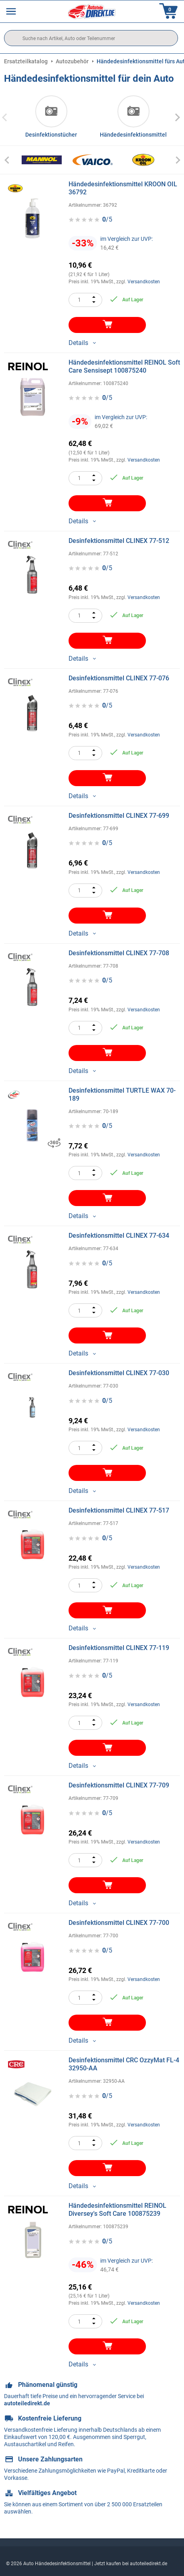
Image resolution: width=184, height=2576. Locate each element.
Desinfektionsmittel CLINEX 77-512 (119, 541)
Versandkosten (143, 281)
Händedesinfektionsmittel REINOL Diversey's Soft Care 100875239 (117, 2209)
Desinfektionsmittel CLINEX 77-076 (119, 678)
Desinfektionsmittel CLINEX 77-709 (119, 1785)
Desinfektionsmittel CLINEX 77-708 (119, 953)
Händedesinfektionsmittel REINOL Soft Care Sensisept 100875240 (124, 366)
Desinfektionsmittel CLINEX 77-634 (119, 1235)
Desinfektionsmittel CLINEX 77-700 (119, 1922)
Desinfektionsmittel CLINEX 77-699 (119, 815)
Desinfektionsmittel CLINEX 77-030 (119, 1373)
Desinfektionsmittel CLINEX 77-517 (119, 1510)
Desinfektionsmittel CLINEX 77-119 (119, 1648)
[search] (91, 38)
